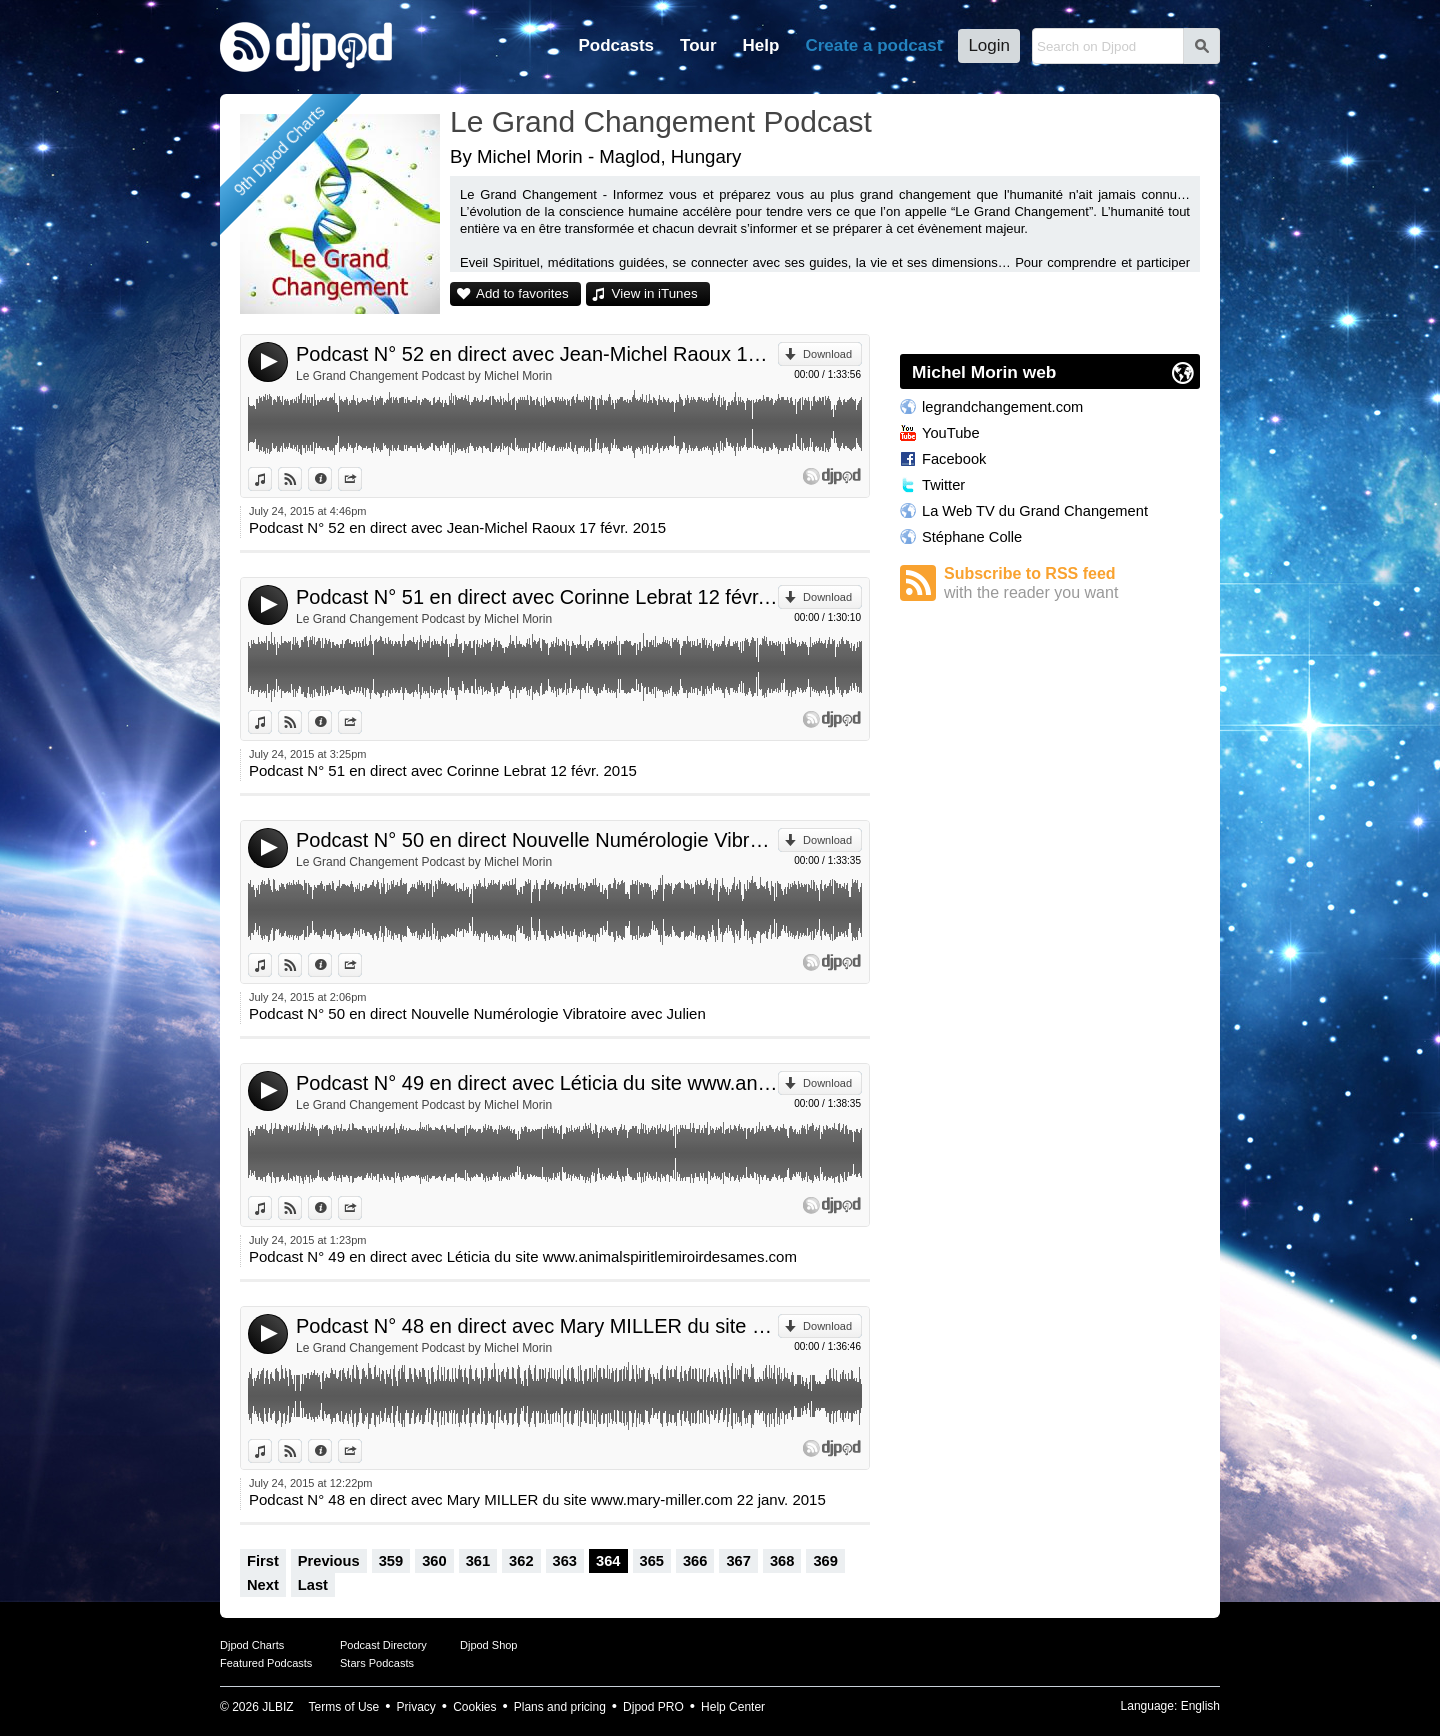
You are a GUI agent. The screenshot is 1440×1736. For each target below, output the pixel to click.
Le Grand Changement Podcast (661, 121)
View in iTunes (655, 293)
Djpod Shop (489, 1645)
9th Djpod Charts (279, 150)
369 (825, 1561)
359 (391, 1561)
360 (434, 1561)
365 (652, 1561)
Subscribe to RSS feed (1072, 583)
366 (695, 1561)
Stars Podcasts (377, 1663)
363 (565, 1561)
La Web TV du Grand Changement (1035, 511)
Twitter (943, 485)
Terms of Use (344, 1707)
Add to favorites (522, 293)
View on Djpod (301, 479)
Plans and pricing (560, 1707)
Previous (329, 1561)
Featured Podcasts (266, 1663)
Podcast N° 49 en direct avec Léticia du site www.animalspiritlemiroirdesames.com (537, 1083)
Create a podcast (873, 45)
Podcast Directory (383, 1645)
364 (608, 1561)
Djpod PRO (653, 1707)
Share (361, 479)
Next (263, 1585)
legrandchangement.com (1002, 407)
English (1200, 1706)
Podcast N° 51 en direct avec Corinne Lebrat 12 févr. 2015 (537, 597)
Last (313, 1585)
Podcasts (616, 45)
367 (738, 1561)
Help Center (733, 1707)
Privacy (416, 1707)
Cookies (474, 1707)
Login (989, 45)
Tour (698, 45)
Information (331, 479)
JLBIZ (277, 1707)
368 (782, 1561)
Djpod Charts (252, 1645)
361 (478, 1561)
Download (827, 354)
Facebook (954, 459)
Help (761, 45)
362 (521, 1561)
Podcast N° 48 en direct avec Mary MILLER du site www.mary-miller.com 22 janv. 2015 (537, 1326)
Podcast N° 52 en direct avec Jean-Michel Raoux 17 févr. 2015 (537, 354)
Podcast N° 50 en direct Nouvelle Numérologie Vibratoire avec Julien (537, 840)
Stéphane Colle (972, 537)
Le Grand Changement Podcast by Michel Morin (424, 376)
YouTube (951, 433)
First (263, 1561)
